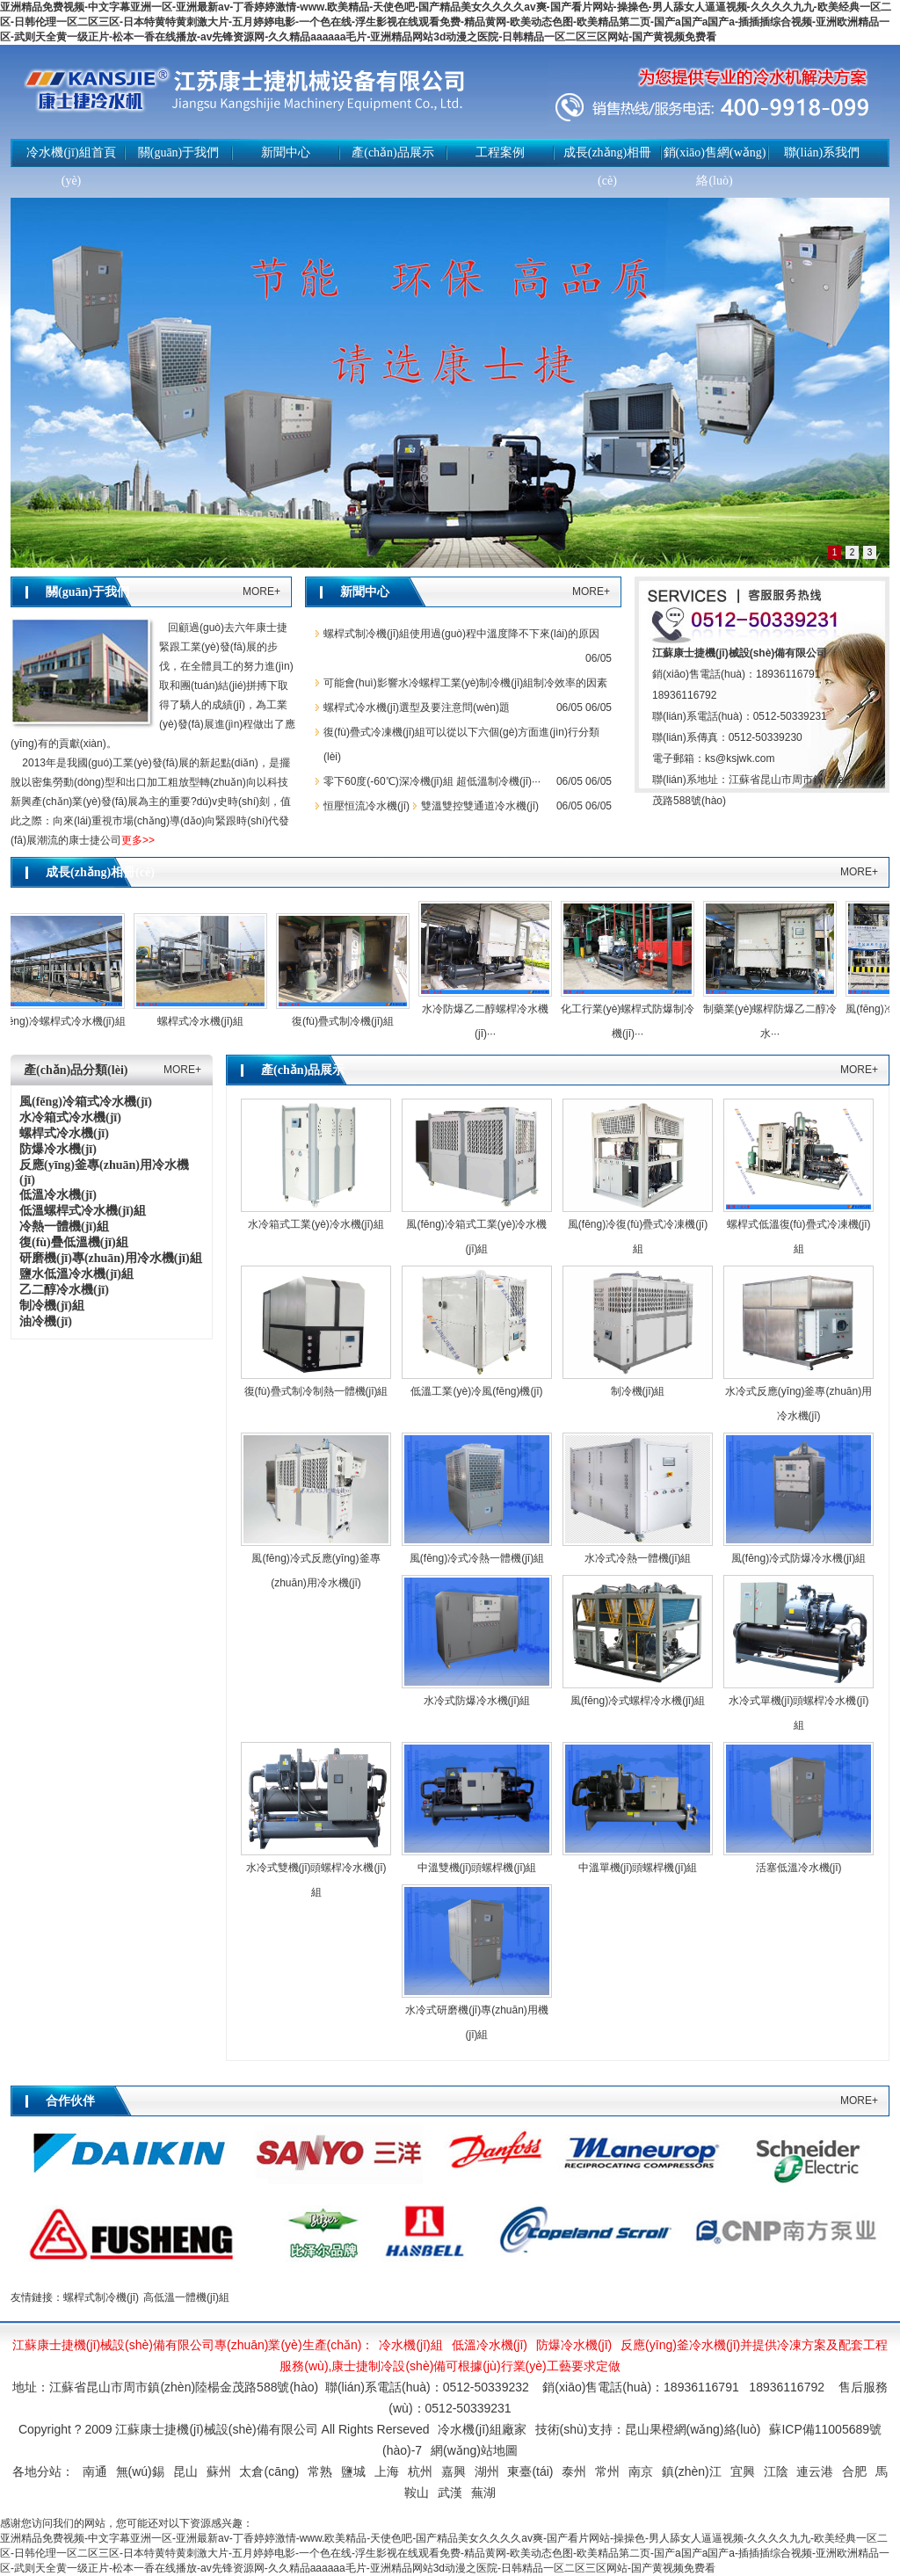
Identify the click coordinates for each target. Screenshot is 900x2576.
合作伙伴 (70, 2101)
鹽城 (353, 2471)
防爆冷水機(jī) (574, 2345)
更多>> (138, 840)
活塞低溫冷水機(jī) (799, 1867)
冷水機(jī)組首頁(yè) (70, 166)
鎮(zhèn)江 (692, 2471)
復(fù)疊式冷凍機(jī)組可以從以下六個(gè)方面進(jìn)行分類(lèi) (461, 744)
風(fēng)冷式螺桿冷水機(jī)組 (637, 1700)
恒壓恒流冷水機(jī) (366, 806)
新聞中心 (285, 152)
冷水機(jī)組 (410, 2345)
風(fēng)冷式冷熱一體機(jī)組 (477, 1558)
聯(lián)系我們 (822, 152)
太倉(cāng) (269, 2471)
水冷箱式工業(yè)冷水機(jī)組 (316, 1224)
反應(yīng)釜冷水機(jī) (680, 2345)
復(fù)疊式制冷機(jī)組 (347, 1021)
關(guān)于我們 (179, 152)
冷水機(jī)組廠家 (482, 2429)
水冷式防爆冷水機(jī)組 (477, 1700)
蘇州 (219, 2471)
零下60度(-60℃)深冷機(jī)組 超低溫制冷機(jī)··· (432, 781)
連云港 (814, 2471)
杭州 (420, 2471)
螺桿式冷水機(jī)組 (205, 1021)
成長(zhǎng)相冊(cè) (607, 166)
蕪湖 (483, 2492)
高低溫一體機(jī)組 (186, 2297)
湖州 (487, 2471)
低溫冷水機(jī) (489, 2345)
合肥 (854, 2471)
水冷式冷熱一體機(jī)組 (638, 1558)
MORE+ (261, 591)
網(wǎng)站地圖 (474, 2450)
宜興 (742, 2471)
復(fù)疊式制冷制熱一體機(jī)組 (316, 1391)
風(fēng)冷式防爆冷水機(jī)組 (798, 1558)
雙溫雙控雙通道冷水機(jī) (480, 806)
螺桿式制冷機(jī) (101, 2297)
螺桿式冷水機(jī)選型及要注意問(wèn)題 (416, 707)
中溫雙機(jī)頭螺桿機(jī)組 (477, 1867)
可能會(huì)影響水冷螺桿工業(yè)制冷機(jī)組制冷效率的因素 (465, 683)
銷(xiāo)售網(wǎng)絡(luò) (715, 166)
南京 (640, 2471)
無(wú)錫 (140, 2471)
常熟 (320, 2471)
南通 (95, 2471)
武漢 (450, 2492)
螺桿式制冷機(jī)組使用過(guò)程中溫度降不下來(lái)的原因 (461, 634)
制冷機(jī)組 (638, 1391)
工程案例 (500, 152)
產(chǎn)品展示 (393, 152)
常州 (607, 2471)
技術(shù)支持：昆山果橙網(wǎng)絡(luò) (648, 2429)
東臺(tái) (530, 2471)
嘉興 (453, 2471)
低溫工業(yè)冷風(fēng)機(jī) (476, 1391)
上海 (386, 2471)
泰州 (574, 2471)
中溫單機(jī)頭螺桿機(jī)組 (638, 1867)
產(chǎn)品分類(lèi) (75, 1070)
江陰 (776, 2471)
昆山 (185, 2471)
